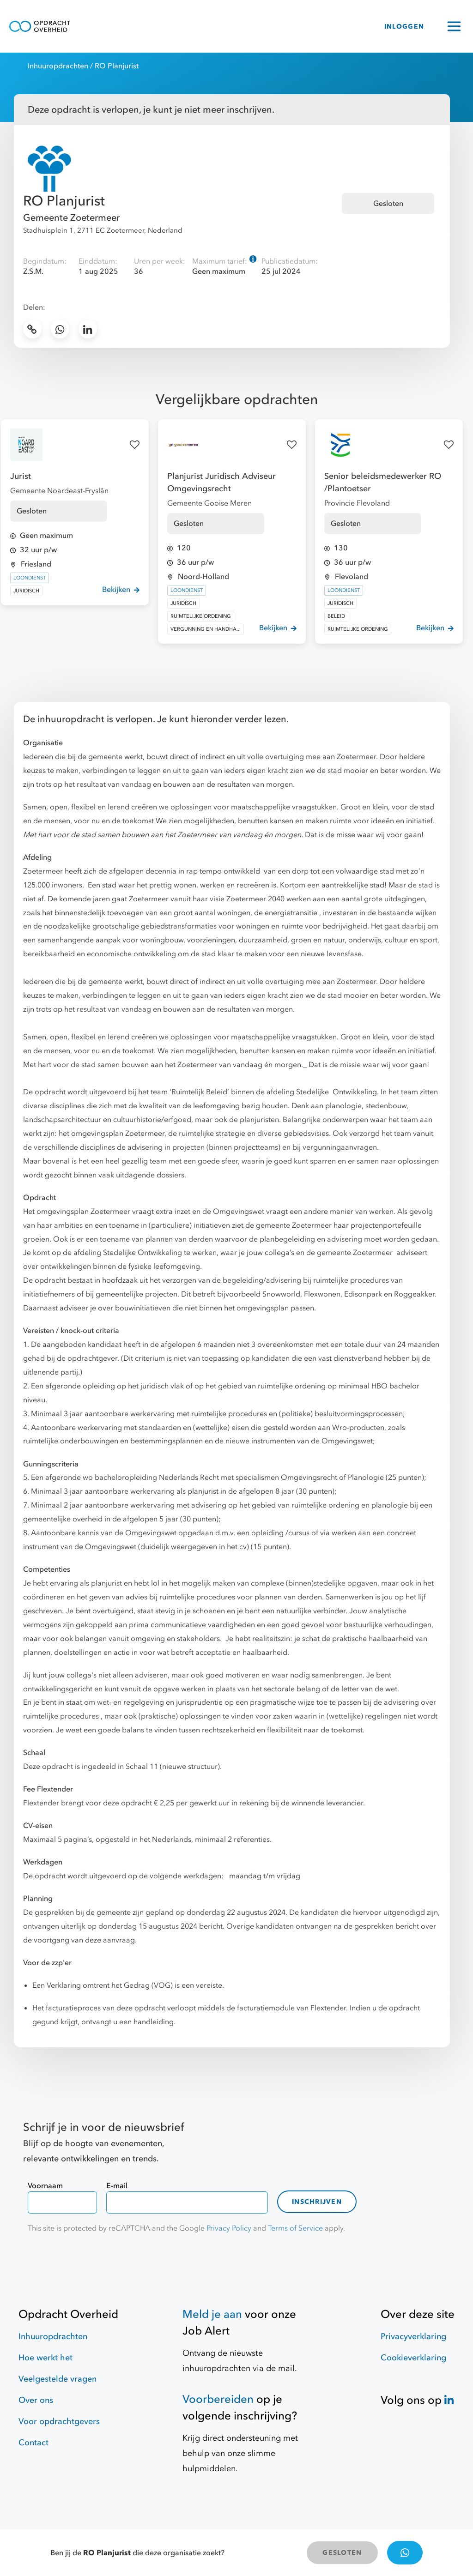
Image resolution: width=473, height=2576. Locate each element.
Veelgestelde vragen (57, 2379)
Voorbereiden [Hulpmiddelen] (218, 2399)
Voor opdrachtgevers (59, 2421)
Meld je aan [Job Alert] (212, 2314)
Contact (33, 2443)
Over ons (35, 2400)
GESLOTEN (342, 2552)
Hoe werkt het (45, 2358)
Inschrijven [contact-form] (317, 2201)
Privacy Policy (228, 2228)
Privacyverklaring (413, 2336)
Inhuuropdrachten (58, 66)
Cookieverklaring (413, 2358)
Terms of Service (295, 2228)
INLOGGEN (404, 26)
